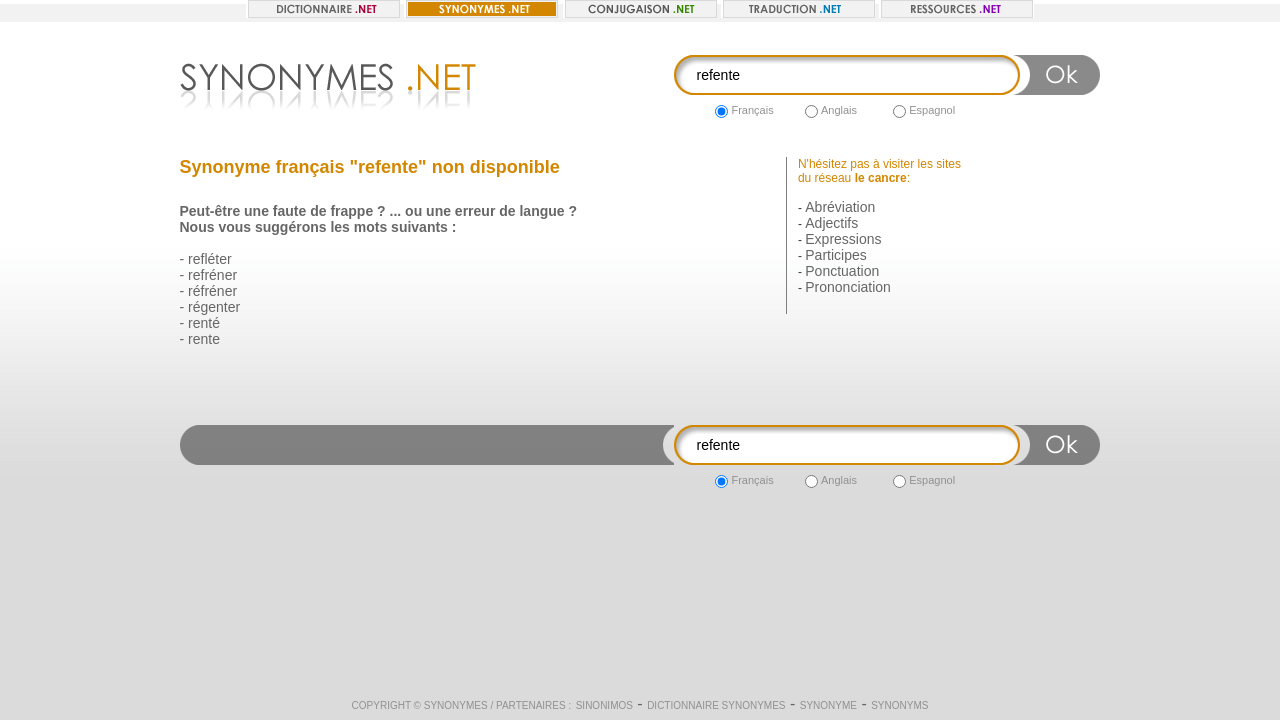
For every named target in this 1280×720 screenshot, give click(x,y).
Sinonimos (604, 705)
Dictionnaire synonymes (716, 705)
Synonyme (828, 705)
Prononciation (848, 287)
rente (204, 339)
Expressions (843, 239)
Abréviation (840, 207)
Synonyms (899, 705)
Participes (835, 255)
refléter (210, 259)
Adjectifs (831, 223)
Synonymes (456, 705)
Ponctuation (842, 271)
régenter (214, 307)
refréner (212, 275)
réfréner (212, 291)
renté (204, 323)
